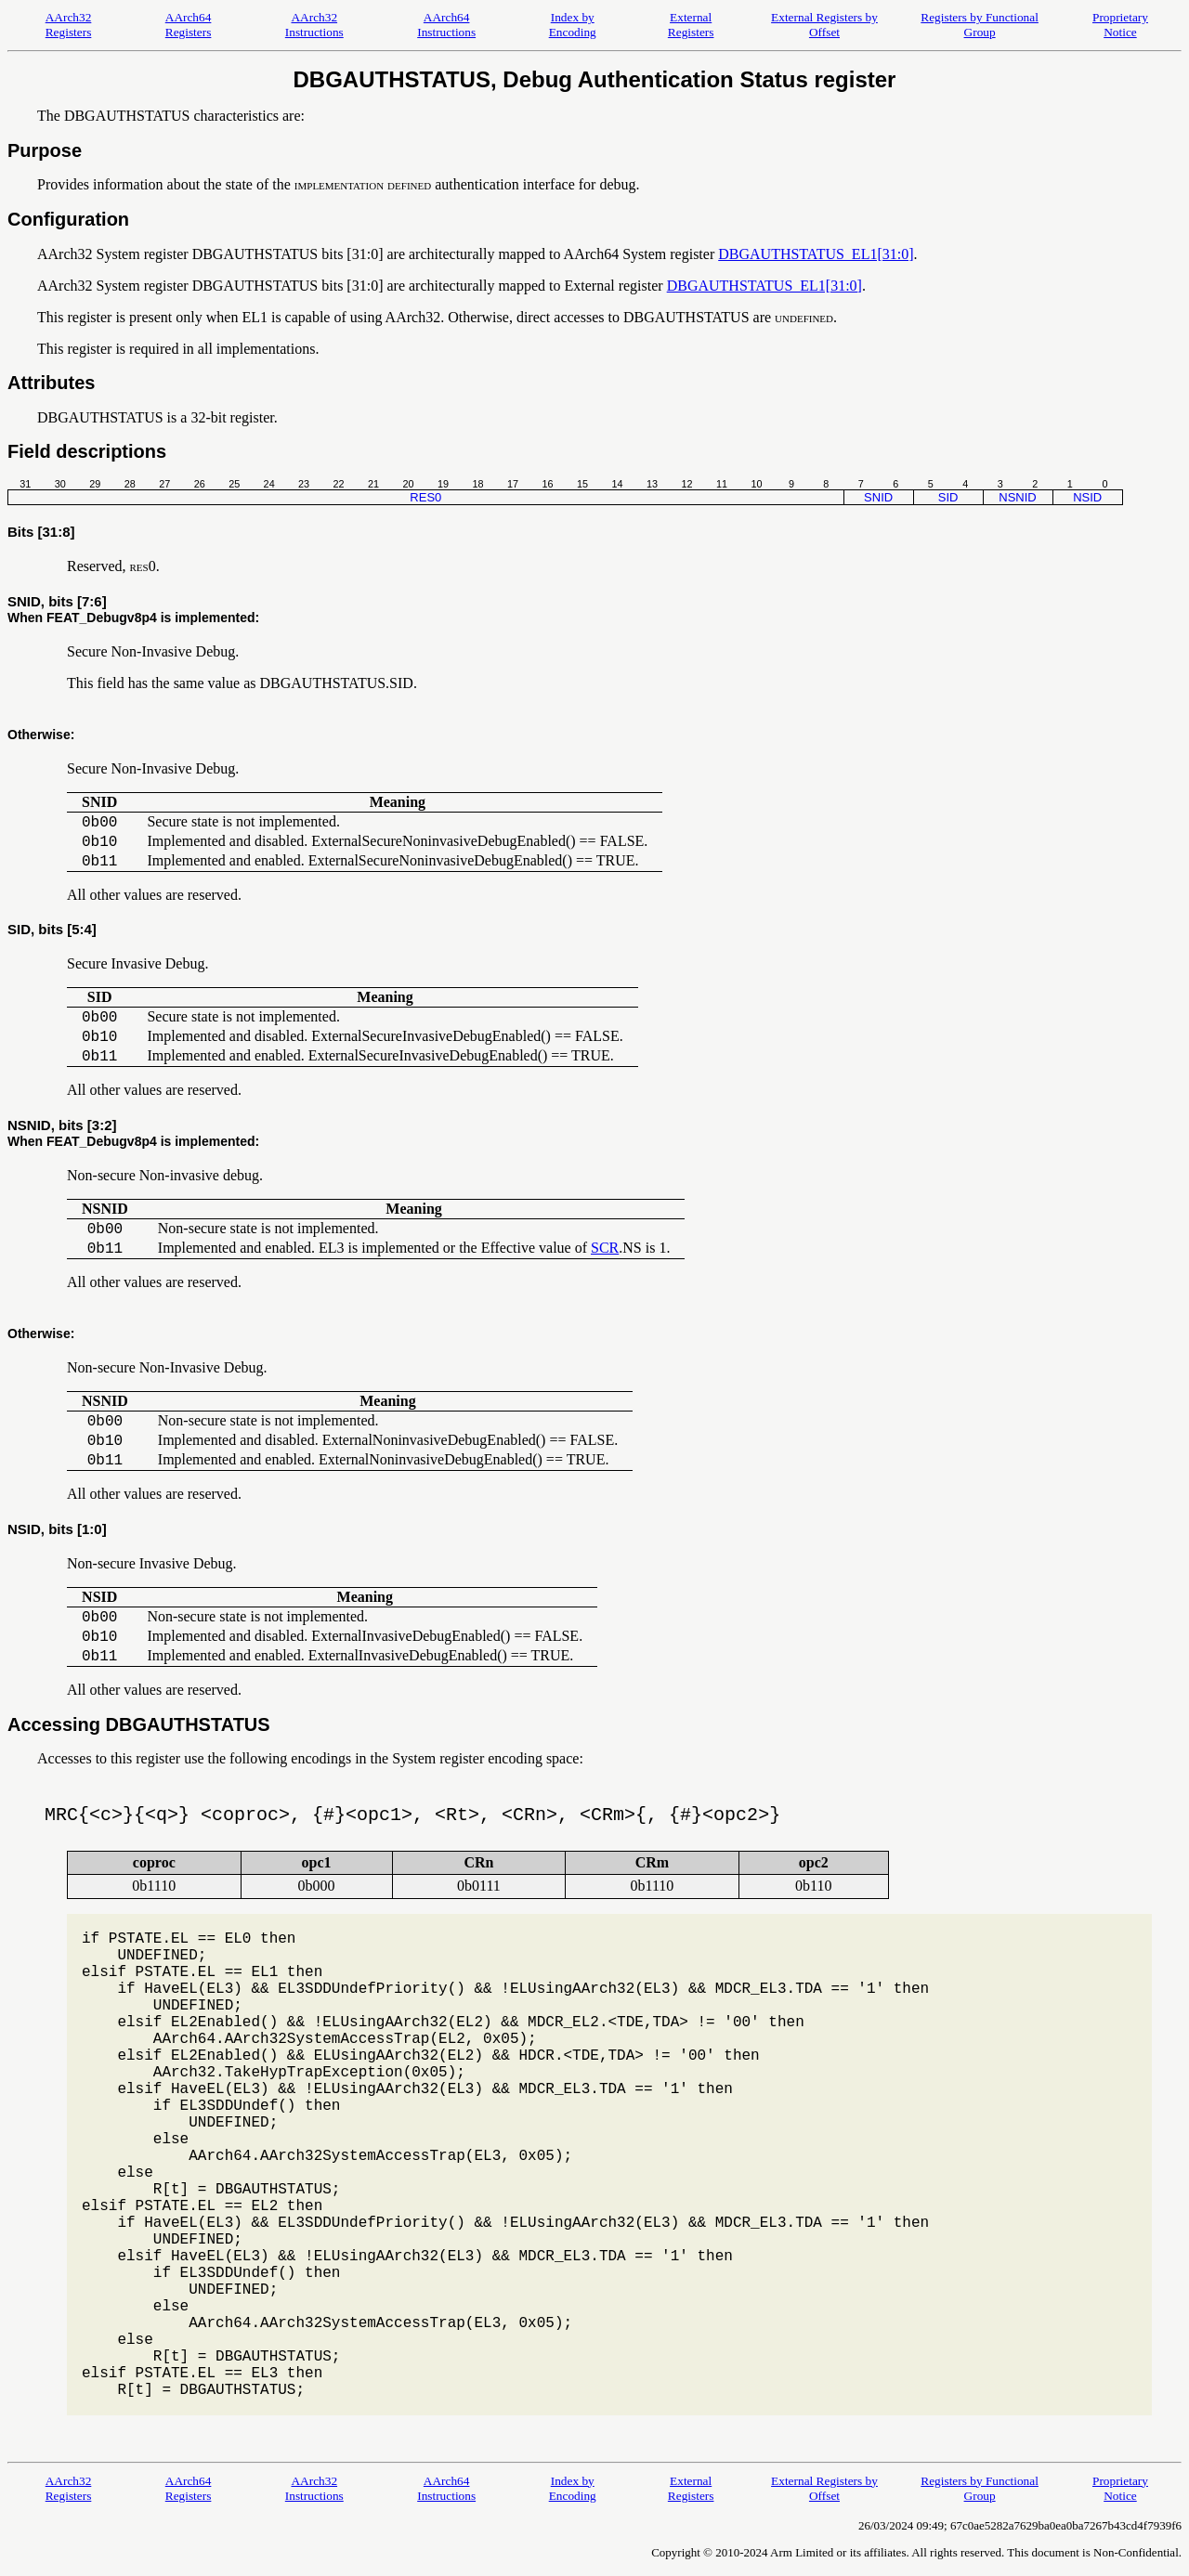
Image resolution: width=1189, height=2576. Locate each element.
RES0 (425, 497)
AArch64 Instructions (446, 24)
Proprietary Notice (1120, 24)
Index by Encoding (572, 24)
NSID (1087, 497)
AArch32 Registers (69, 24)
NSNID (1017, 497)
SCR (605, 1247)
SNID (878, 497)
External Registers (691, 24)
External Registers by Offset (824, 24)
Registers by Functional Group (980, 24)
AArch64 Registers (188, 24)
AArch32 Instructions (314, 24)
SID (948, 497)
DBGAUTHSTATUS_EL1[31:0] (815, 254)
